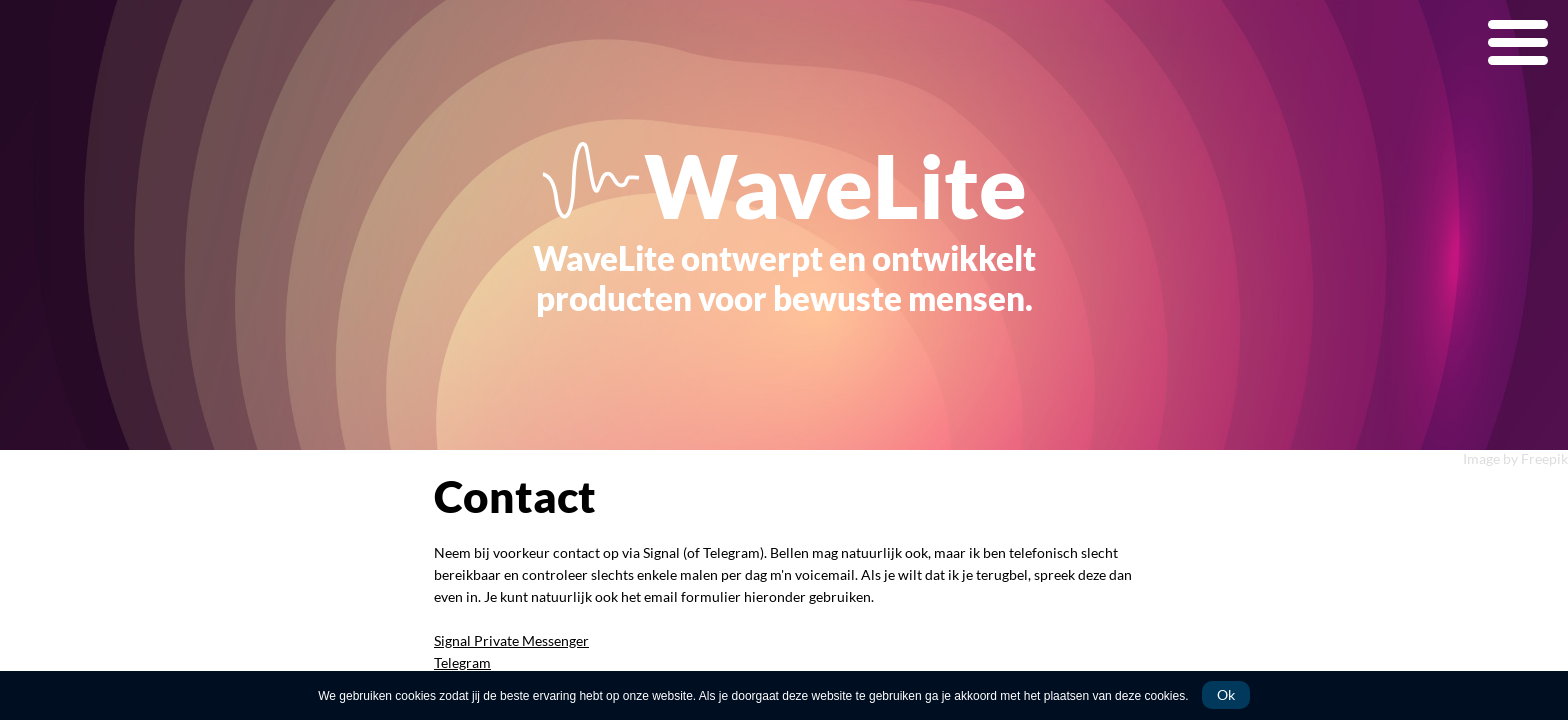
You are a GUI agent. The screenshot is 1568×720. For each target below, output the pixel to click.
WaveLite (835, 185)
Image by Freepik (1515, 458)
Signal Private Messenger (511, 640)
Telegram (462, 662)
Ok (1226, 694)
